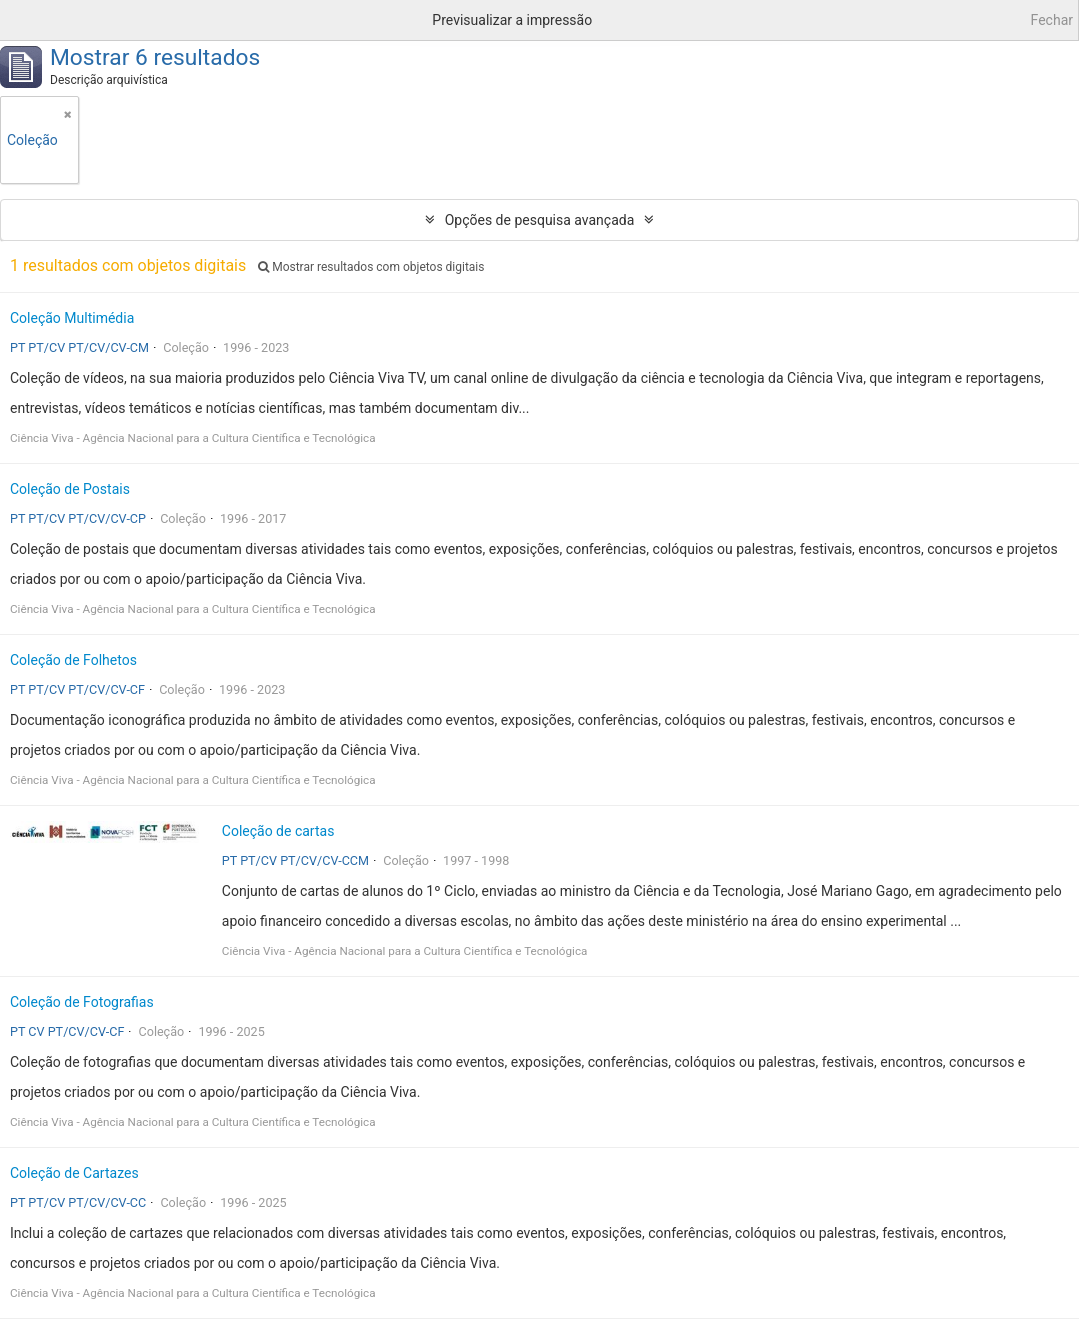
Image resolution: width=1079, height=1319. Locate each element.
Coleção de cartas (278, 831)
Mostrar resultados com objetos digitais (371, 267)
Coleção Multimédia (72, 318)
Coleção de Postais (70, 489)
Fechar (1052, 20)
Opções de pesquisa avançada (540, 220)
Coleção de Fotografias (82, 1002)
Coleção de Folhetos (73, 660)
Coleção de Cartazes (74, 1173)
